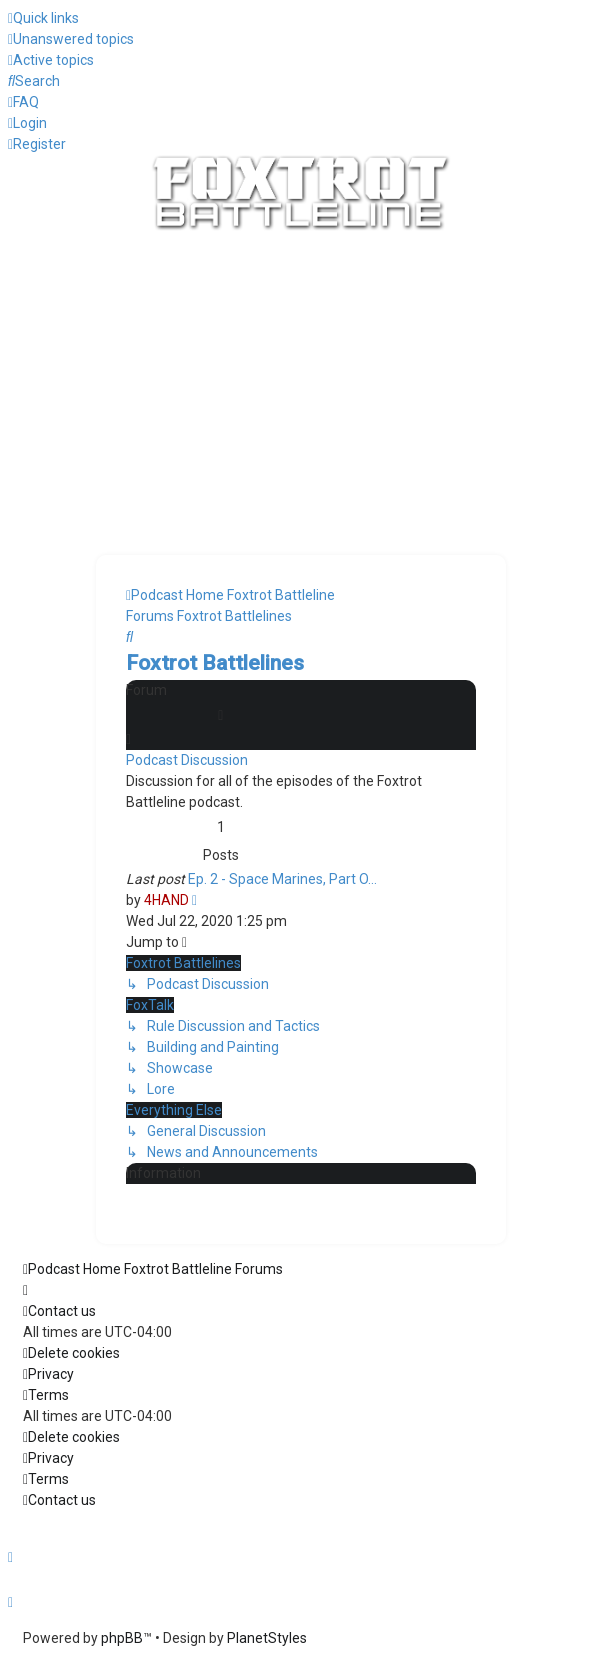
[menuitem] (71, 39)
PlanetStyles (267, 1638)
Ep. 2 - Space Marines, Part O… (282, 879)
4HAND (166, 900)
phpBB (122, 1638)
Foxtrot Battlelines (215, 663)
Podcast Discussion (187, 760)
